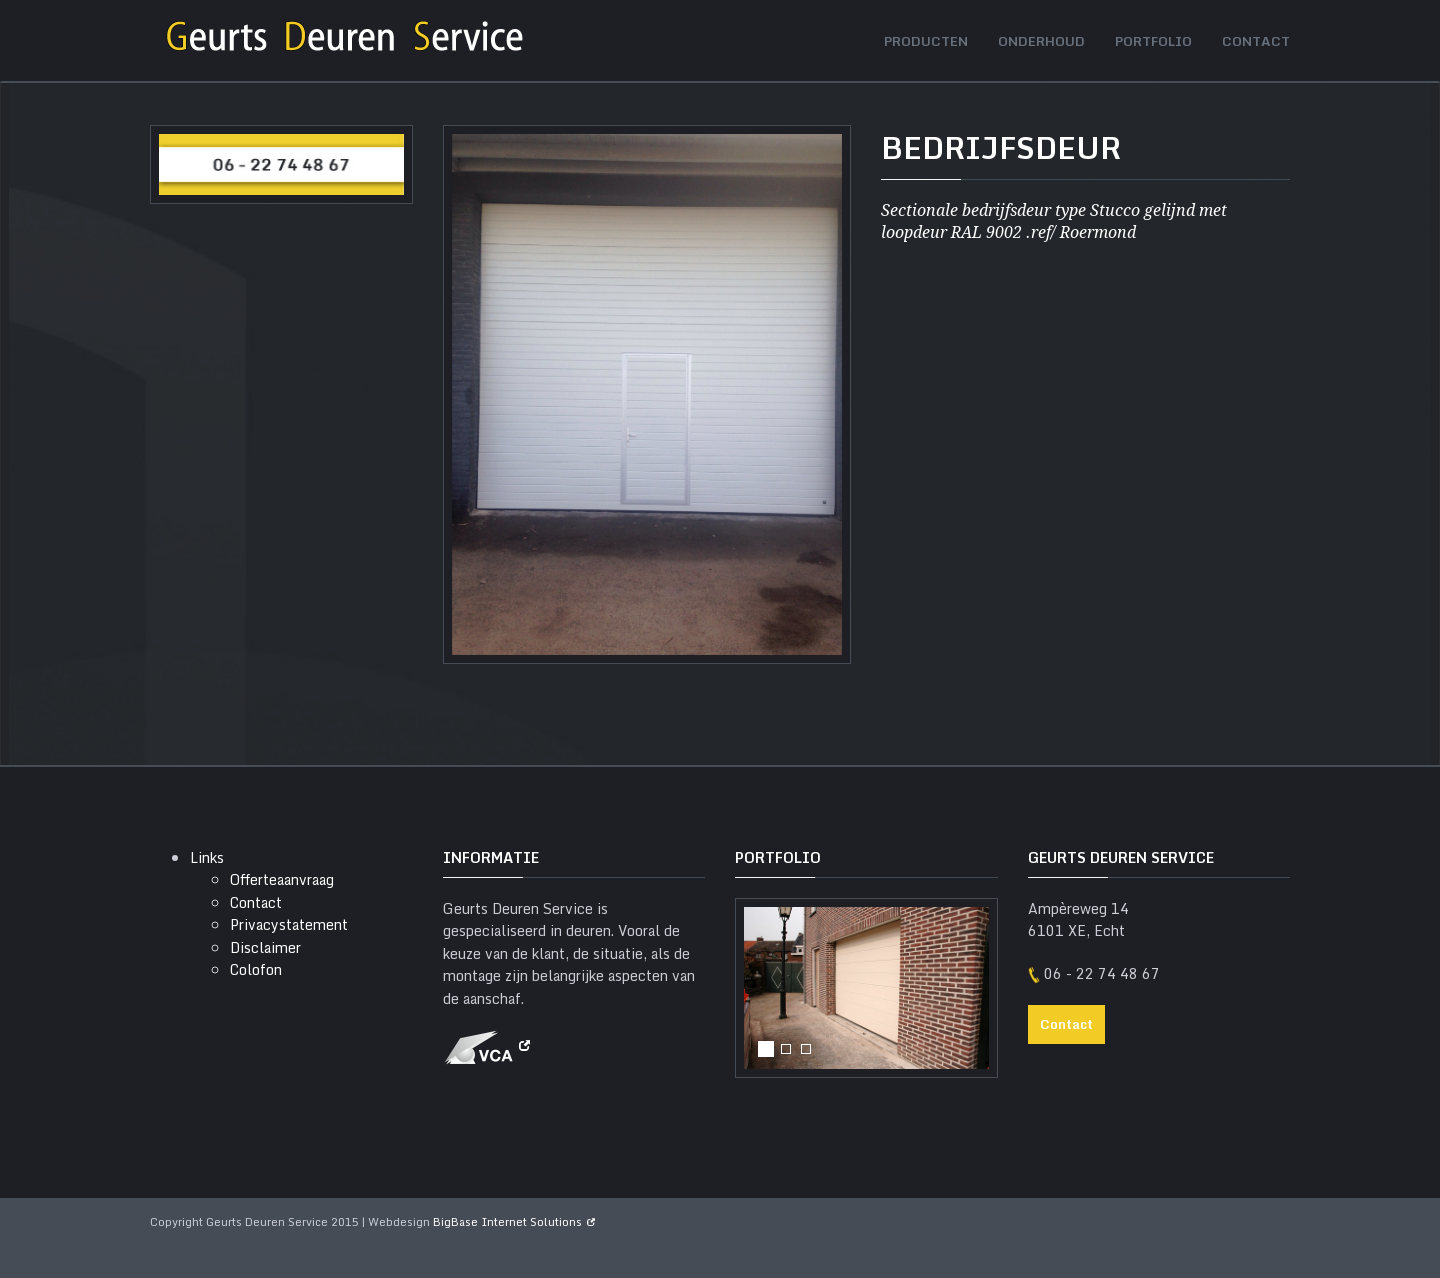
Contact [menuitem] (1256, 41)
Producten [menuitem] (926, 41)
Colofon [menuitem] (256, 969)
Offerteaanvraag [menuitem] (282, 879)
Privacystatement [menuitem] (289, 924)
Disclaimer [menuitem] (265, 947)
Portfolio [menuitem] (1153, 41)
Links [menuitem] (207, 857)
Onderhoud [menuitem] (1041, 41)
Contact (1066, 1024)
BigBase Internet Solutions (507, 1222)
